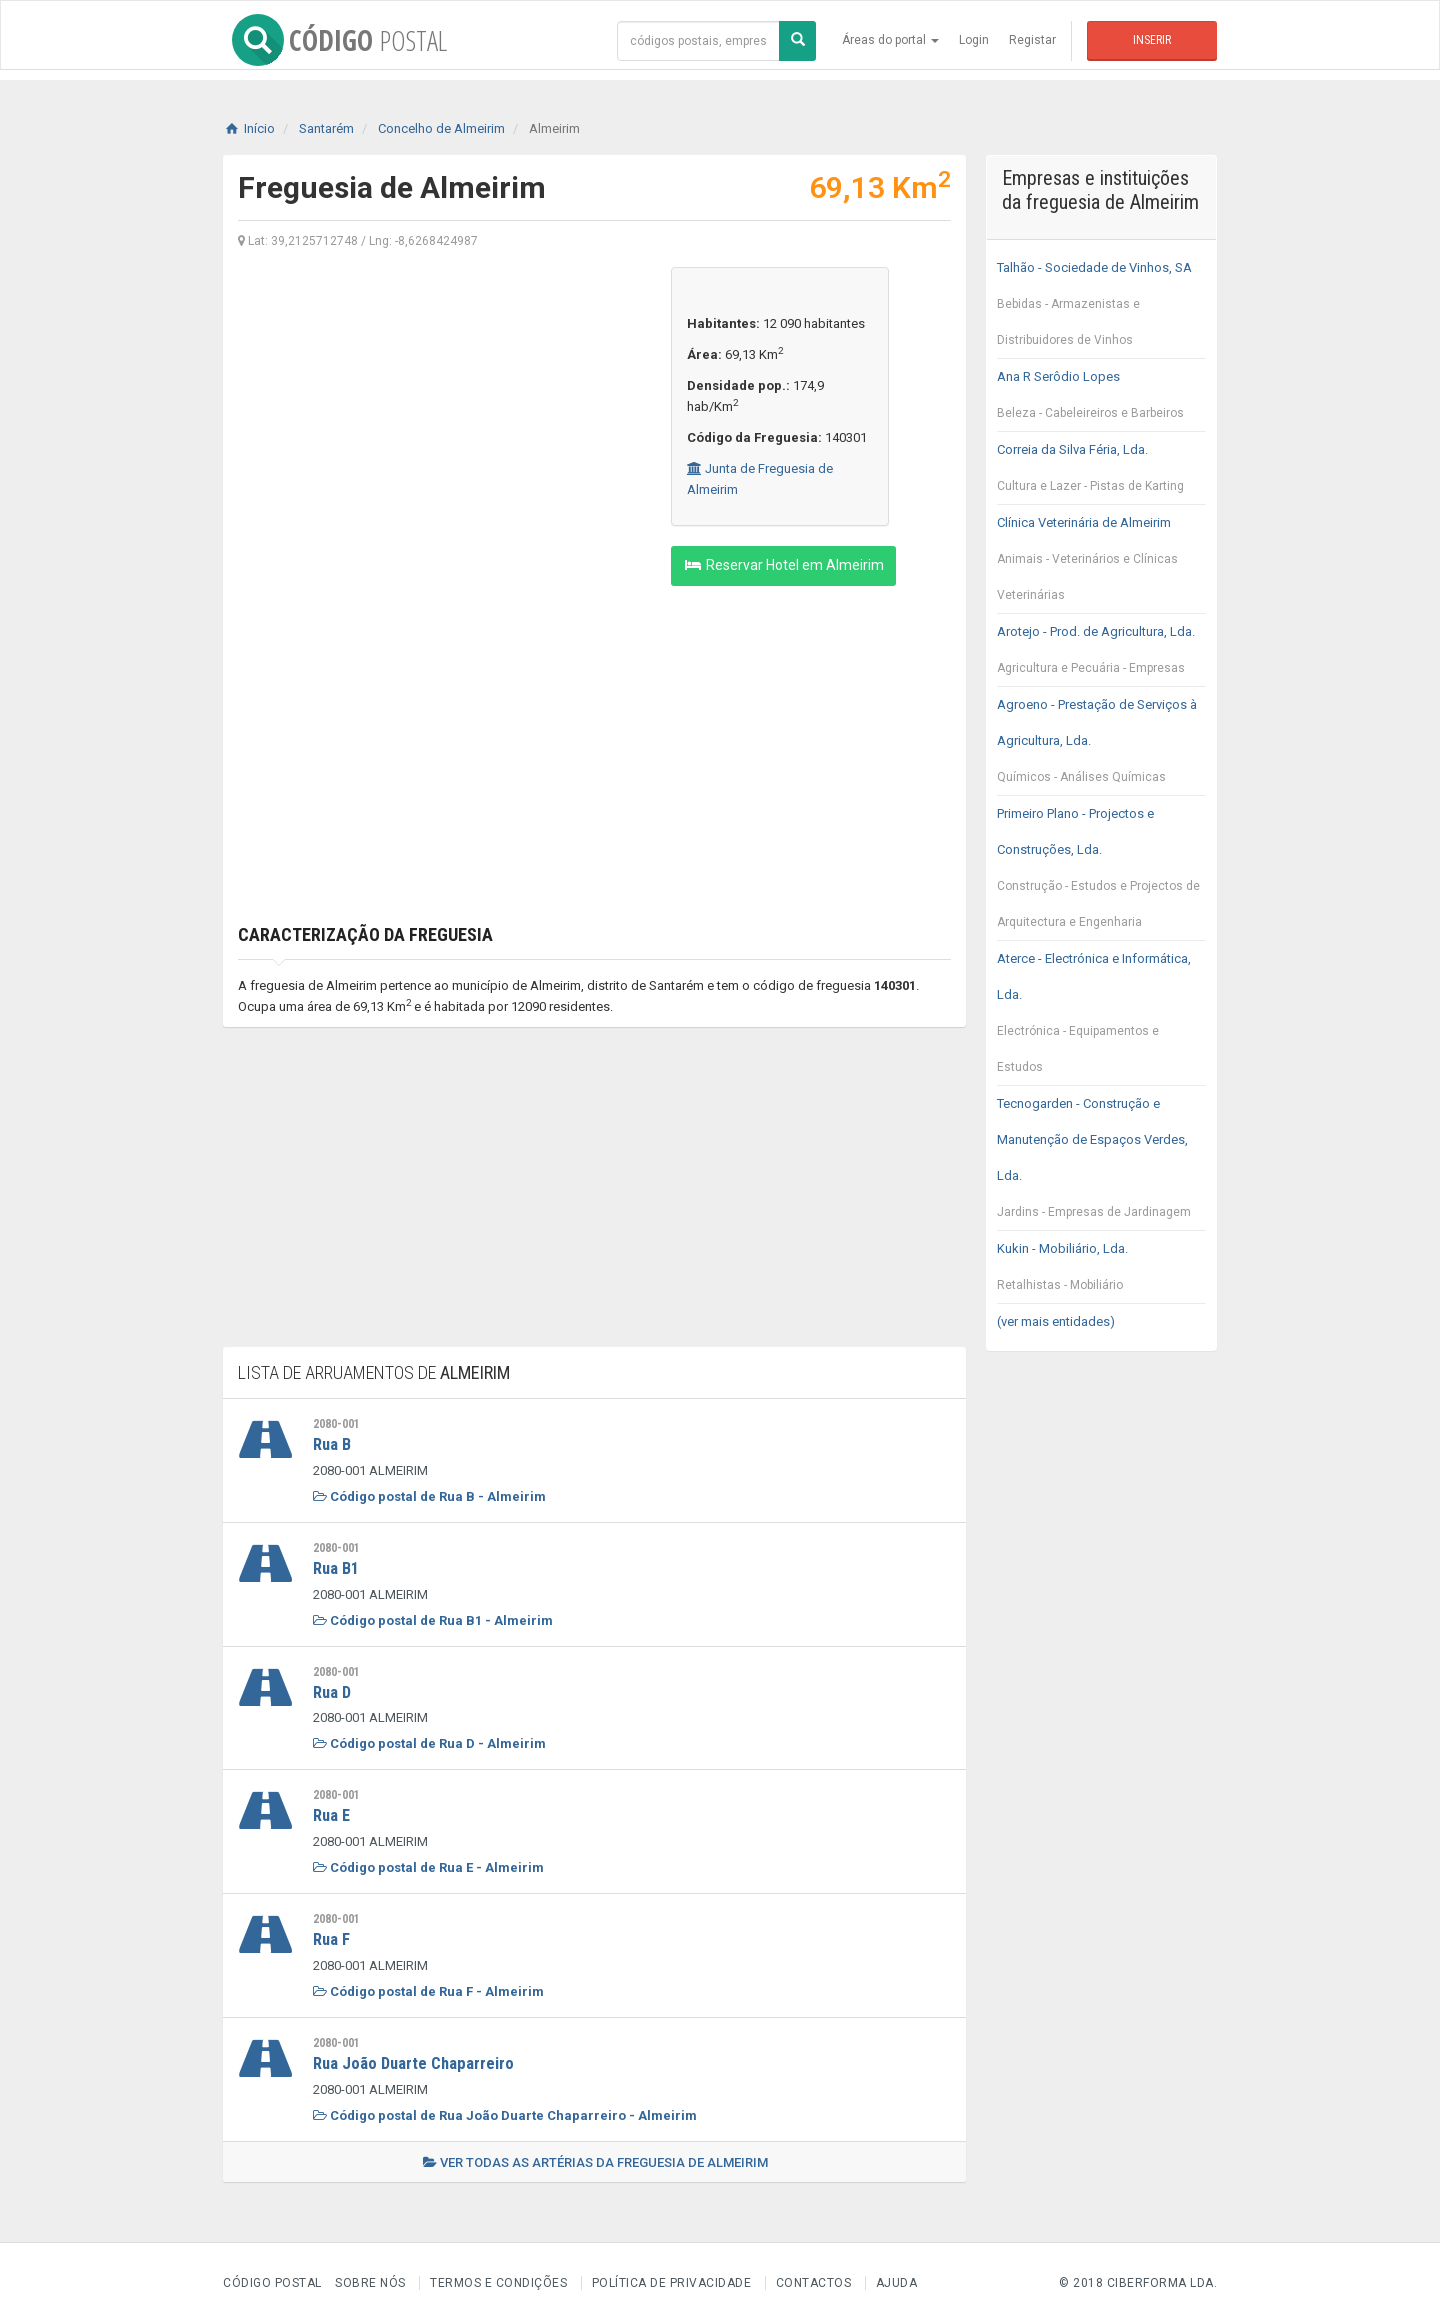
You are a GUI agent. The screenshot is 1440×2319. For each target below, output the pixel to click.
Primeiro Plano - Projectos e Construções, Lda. (1101, 873)
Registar (1032, 40)
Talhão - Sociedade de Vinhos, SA (1101, 309)
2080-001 (336, 1424)
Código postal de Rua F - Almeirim (428, 1987)
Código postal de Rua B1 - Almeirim (433, 1618)
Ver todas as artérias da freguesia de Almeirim (595, 2157)
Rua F (332, 1936)
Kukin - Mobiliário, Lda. (1101, 1272)
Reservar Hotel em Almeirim (783, 565)
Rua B (333, 1444)
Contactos (814, 2278)
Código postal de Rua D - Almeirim (429, 1741)
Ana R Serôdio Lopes (1101, 400)
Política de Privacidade (672, 2278)
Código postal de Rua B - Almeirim (429, 1495)
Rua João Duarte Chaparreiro (416, 2059)
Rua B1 (337, 1567)
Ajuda (897, 2278)
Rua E (333, 1813)
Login (974, 40)
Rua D (333, 1690)
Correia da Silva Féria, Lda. (1101, 473)
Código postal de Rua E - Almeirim (428, 1864)
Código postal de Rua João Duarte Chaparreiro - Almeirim (505, 2110)
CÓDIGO (330, 40)
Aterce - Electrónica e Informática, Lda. (1101, 1018)
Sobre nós (370, 2278)
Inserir (1152, 40)
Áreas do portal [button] (890, 40)
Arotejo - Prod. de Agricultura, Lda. (1101, 655)
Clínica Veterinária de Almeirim (1101, 564)
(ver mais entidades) (1056, 1321)
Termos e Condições (498, 2278)
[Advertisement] (439, 407)
